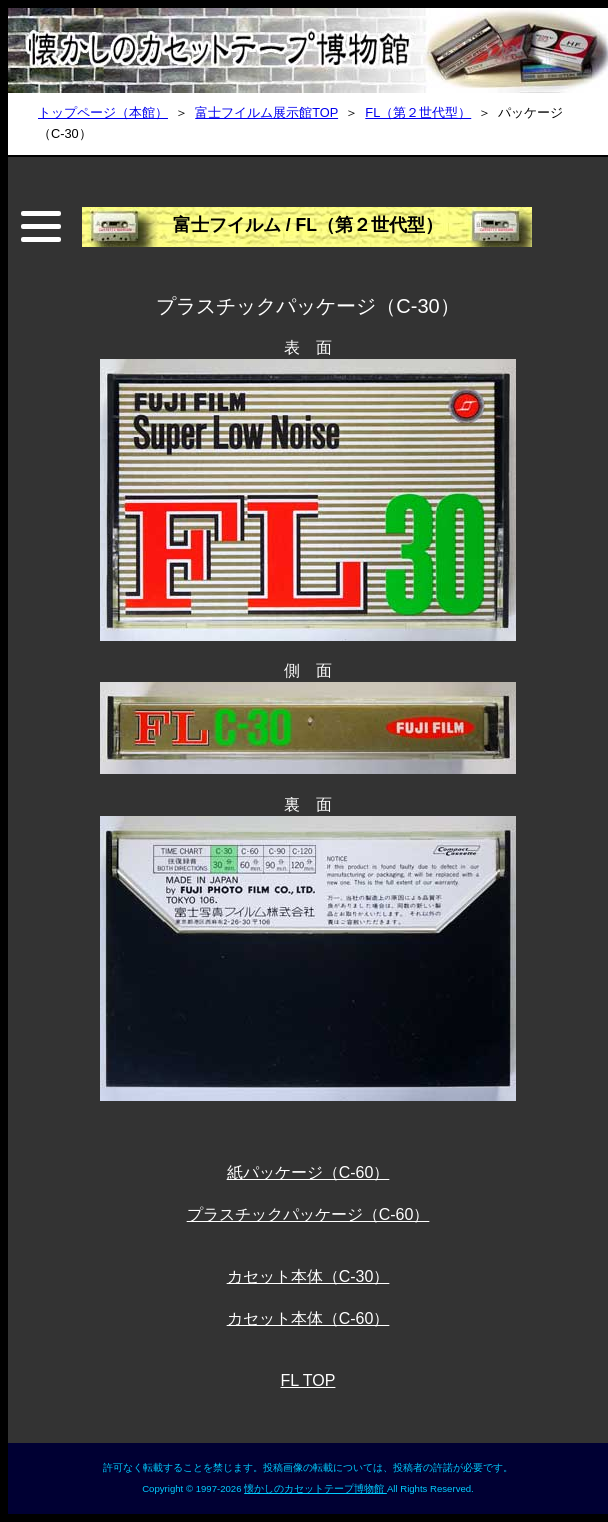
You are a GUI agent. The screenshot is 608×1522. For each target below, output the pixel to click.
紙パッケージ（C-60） (308, 1172)
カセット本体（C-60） (308, 1318)
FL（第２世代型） (418, 112)
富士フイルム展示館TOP (266, 112)
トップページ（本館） (103, 112)
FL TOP (308, 1380)
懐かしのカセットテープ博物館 (315, 1488)
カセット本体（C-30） (308, 1276)
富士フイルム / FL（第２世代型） (308, 225)
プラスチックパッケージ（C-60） (308, 1214)
